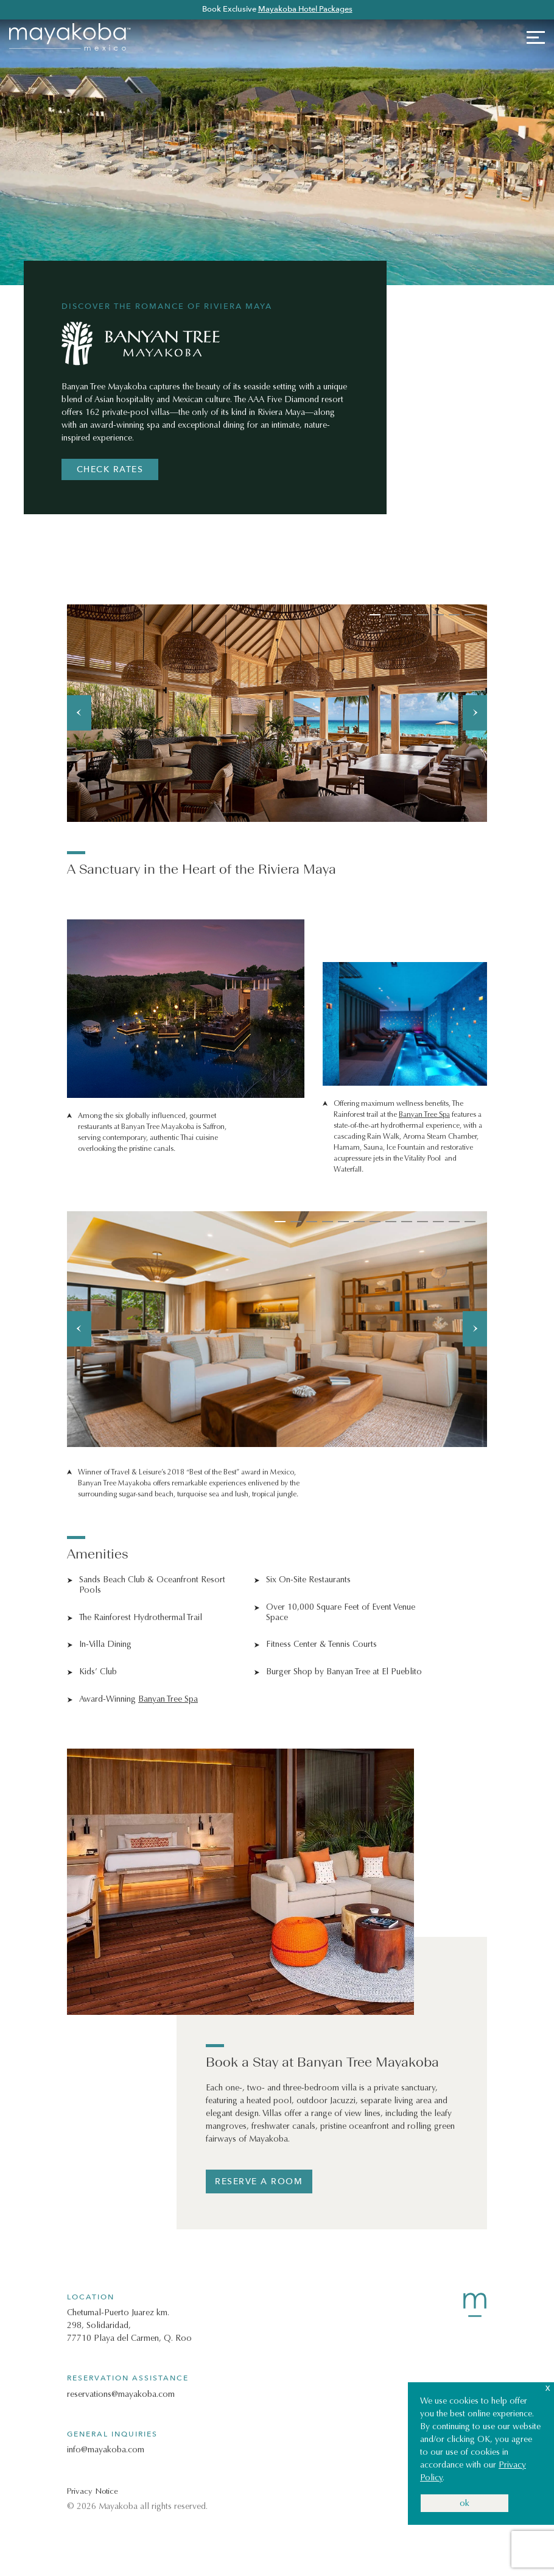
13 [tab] (470, 1221)
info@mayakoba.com (105, 2449)
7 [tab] (470, 614)
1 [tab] (375, 614)
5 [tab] (438, 614)
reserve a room (259, 2181)
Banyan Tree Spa (424, 1114)
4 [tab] (422, 614)
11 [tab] (438, 1221)
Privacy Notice (92, 2491)
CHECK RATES (110, 469)
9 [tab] (406, 1221)
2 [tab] (390, 614)
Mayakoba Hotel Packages (305, 9)
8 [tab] (390, 1221)
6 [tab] (454, 614)
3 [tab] (406, 614)
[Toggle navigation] (531, 37)
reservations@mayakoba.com (121, 2394)
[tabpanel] (277, 713)
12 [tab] (454, 1221)
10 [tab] (422, 1221)
